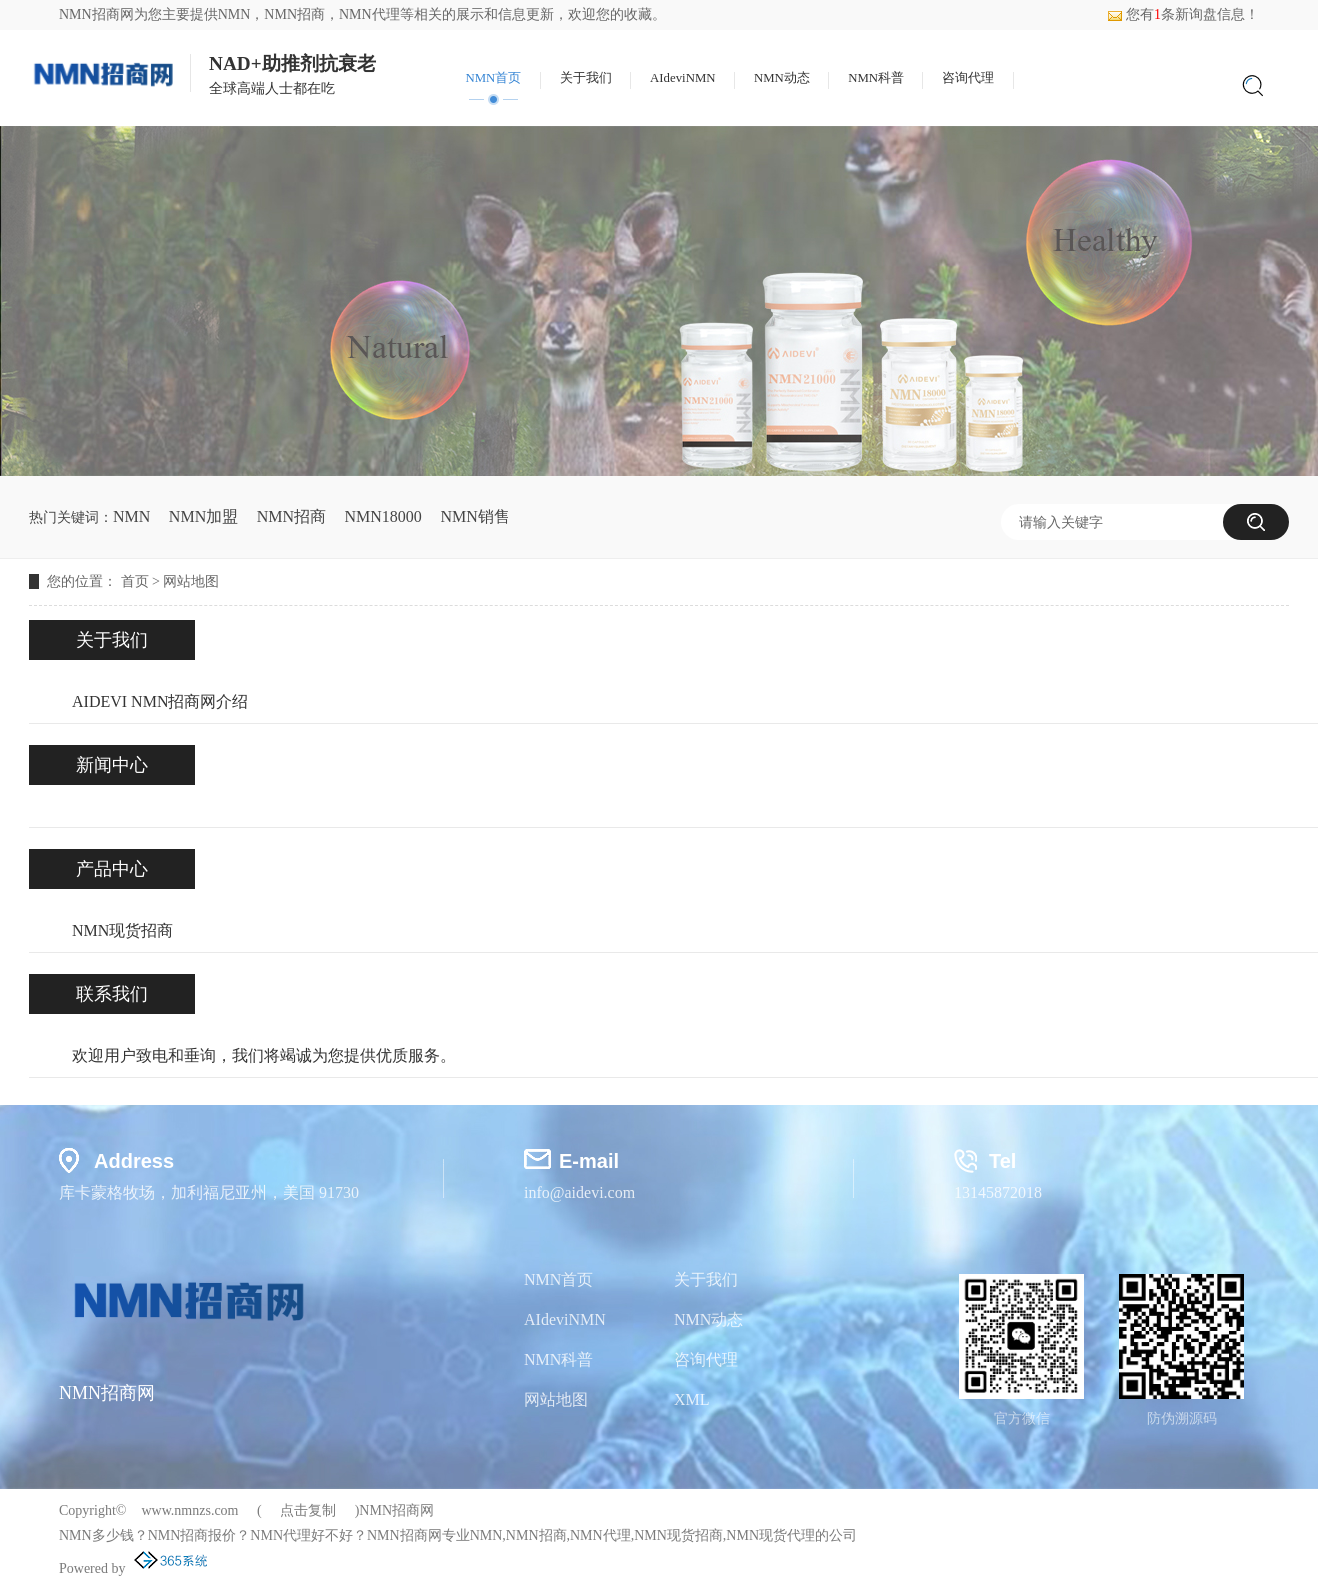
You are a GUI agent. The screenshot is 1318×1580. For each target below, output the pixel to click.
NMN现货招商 (122, 930)
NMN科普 (876, 78)
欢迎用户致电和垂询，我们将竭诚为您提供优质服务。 (264, 1055)
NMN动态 (782, 78)
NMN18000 (383, 516)
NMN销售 (474, 516)
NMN (234, 14)
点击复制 (308, 1510)
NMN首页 (493, 78)
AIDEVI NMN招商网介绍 (160, 701)
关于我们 (586, 78)
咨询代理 (968, 78)
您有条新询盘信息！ (1183, 14)
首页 (135, 581)
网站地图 (191, 581)
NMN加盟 (203, 516)
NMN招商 (291, 516)
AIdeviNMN (682, 78)
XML (692, 1399)
